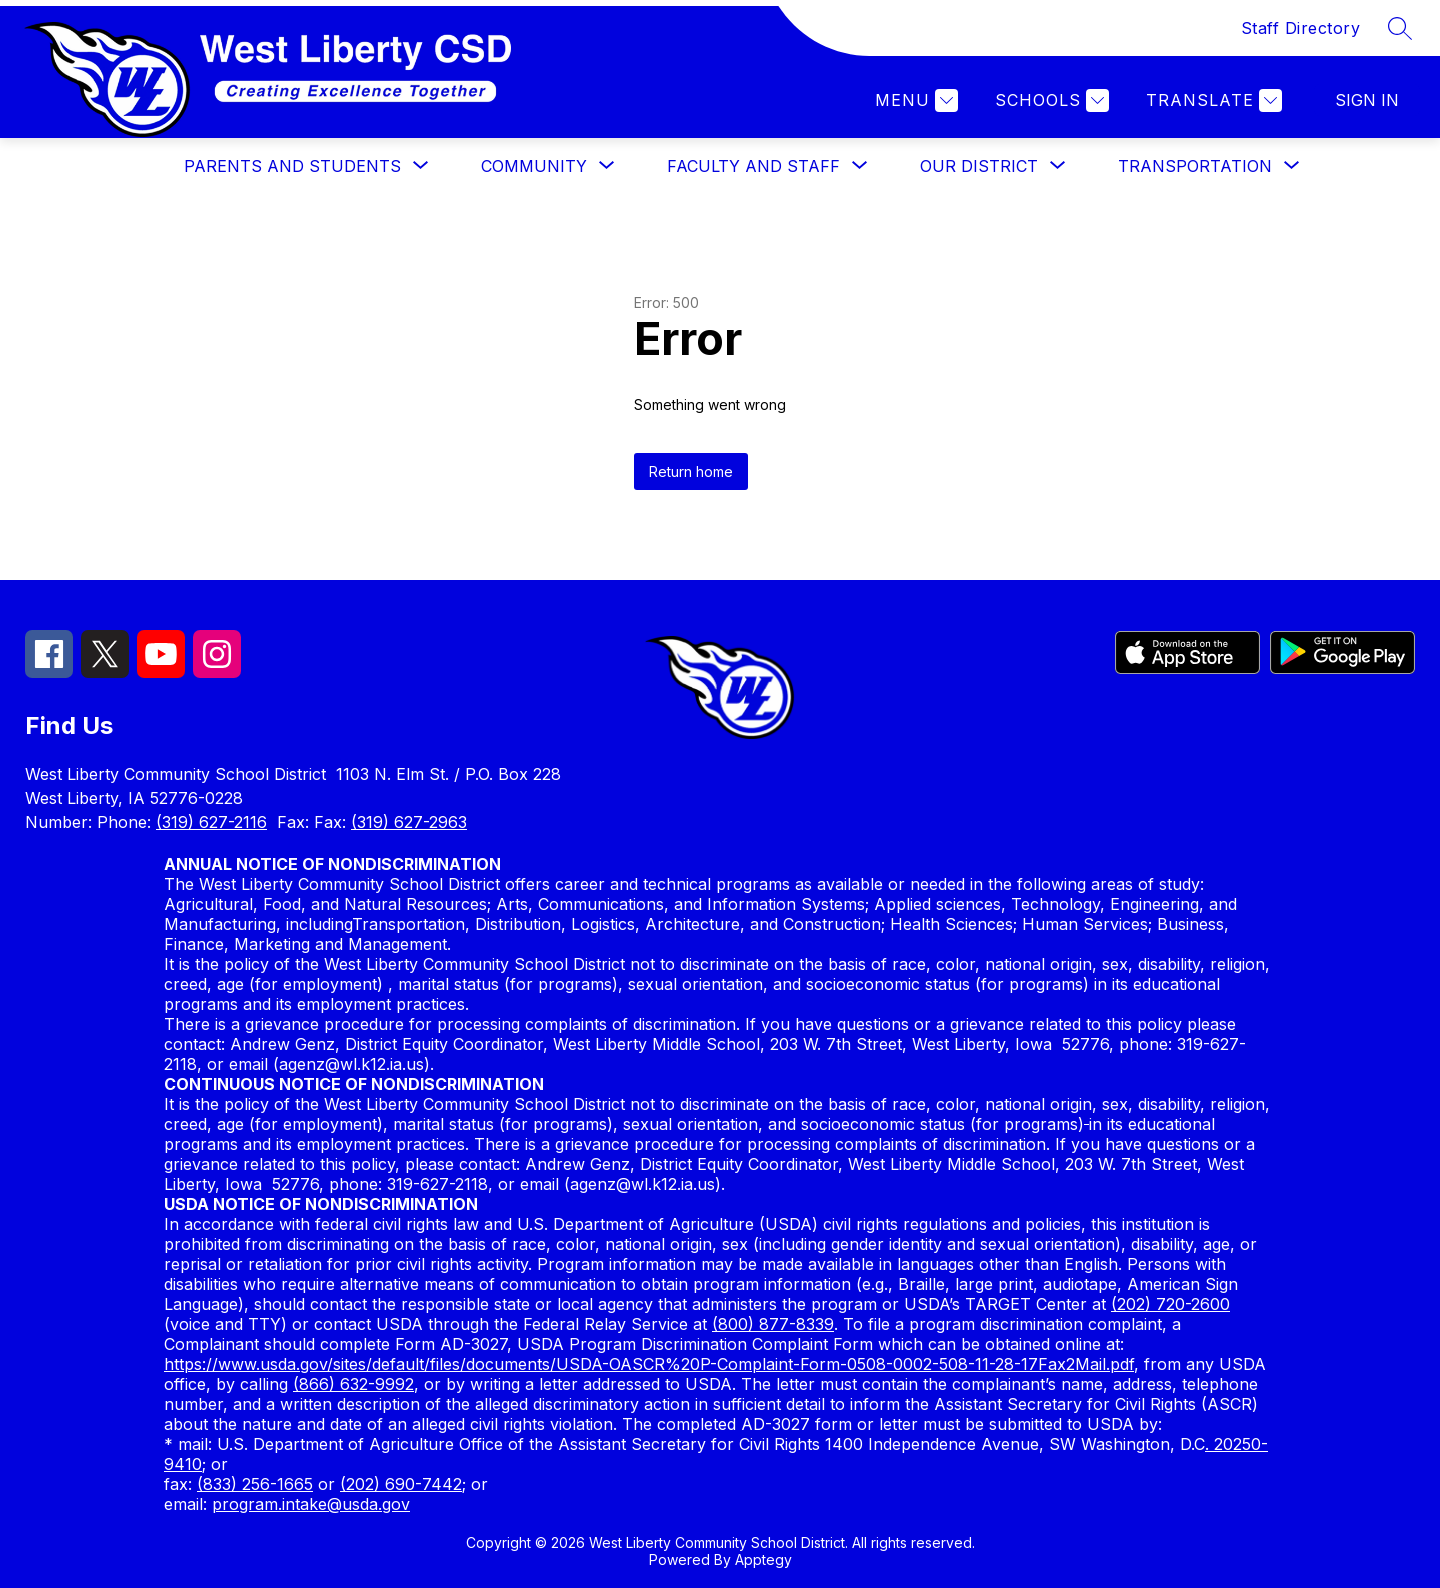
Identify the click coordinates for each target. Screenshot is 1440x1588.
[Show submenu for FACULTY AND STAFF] (753, 166)
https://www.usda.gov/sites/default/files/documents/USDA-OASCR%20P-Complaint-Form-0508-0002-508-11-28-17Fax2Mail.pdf (649, 1364)
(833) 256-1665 (255, 1484)
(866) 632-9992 (353, 1384)
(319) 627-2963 (409, 822)
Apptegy (763, 1559)
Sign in (1367, 100)
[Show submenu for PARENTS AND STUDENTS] (292, 166)
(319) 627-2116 (211, 822)
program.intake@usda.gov (311, 1504)
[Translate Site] (1211, 100)
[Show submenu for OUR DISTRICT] (979, 166)
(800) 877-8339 (773, 1324)
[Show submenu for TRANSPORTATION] (1195, 166)
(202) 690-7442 (401, 1484)
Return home (691, 471)
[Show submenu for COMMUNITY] (534, 166)
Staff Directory (1301, 28)
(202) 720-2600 (1170, 1304)
